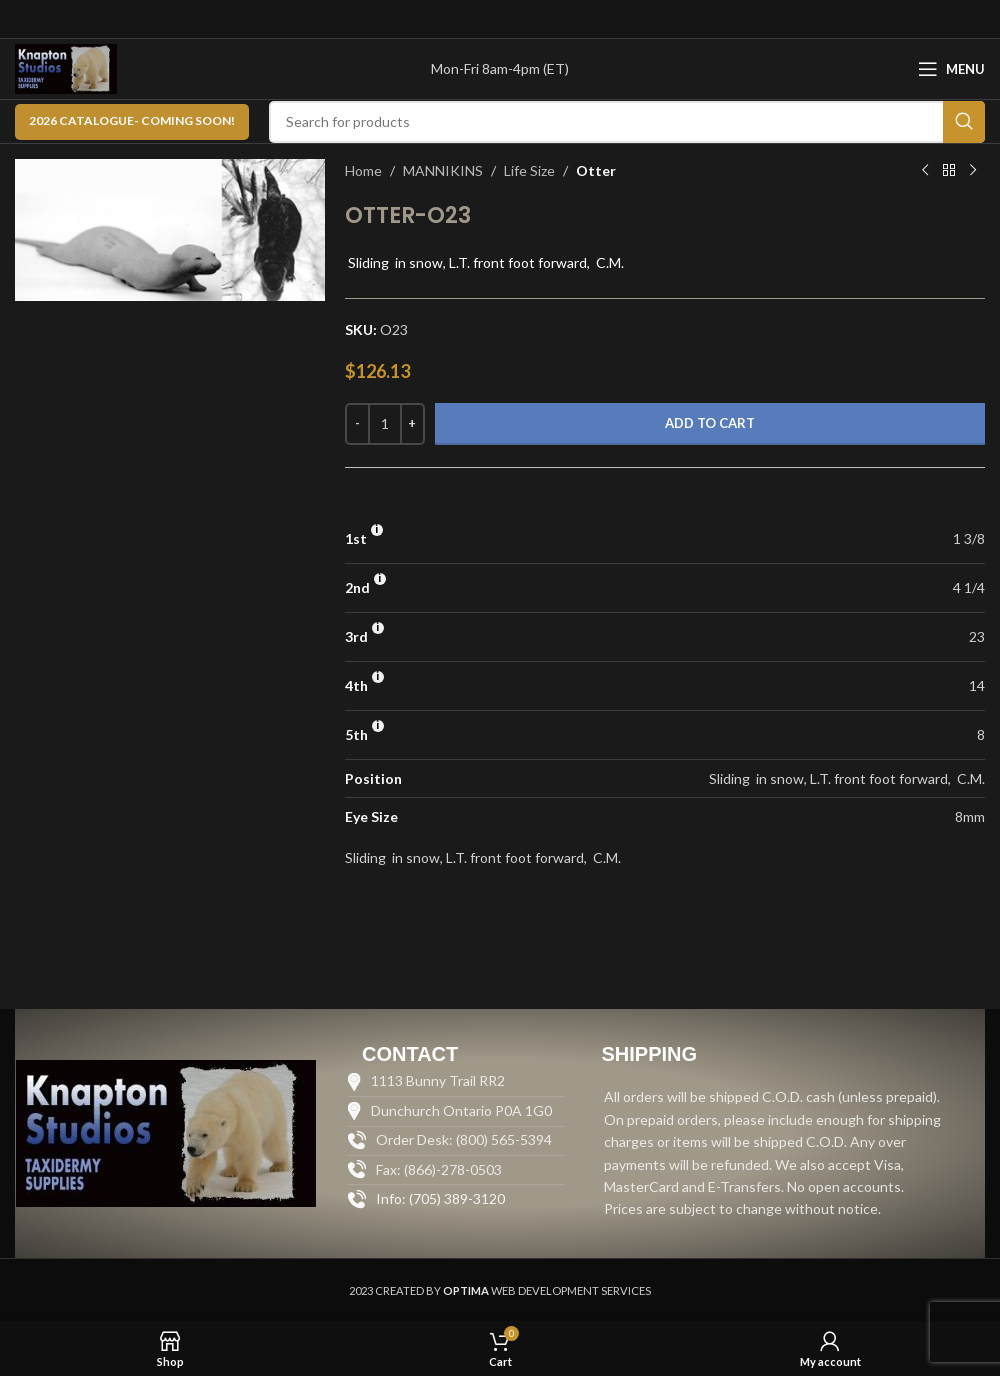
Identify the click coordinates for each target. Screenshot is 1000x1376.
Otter (596, 170)
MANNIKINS (443, 170)
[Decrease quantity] (357, 424)
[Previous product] (925, 171)
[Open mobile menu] (951, 69)
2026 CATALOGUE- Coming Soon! (132, 120)
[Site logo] (66, 67)
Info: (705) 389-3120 (440, 1198)
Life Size (529, 170)
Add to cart (710, 423)
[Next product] (973, 171)
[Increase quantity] (412, 424)
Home (363, 170)
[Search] (627, 122)
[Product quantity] (385, 424)
